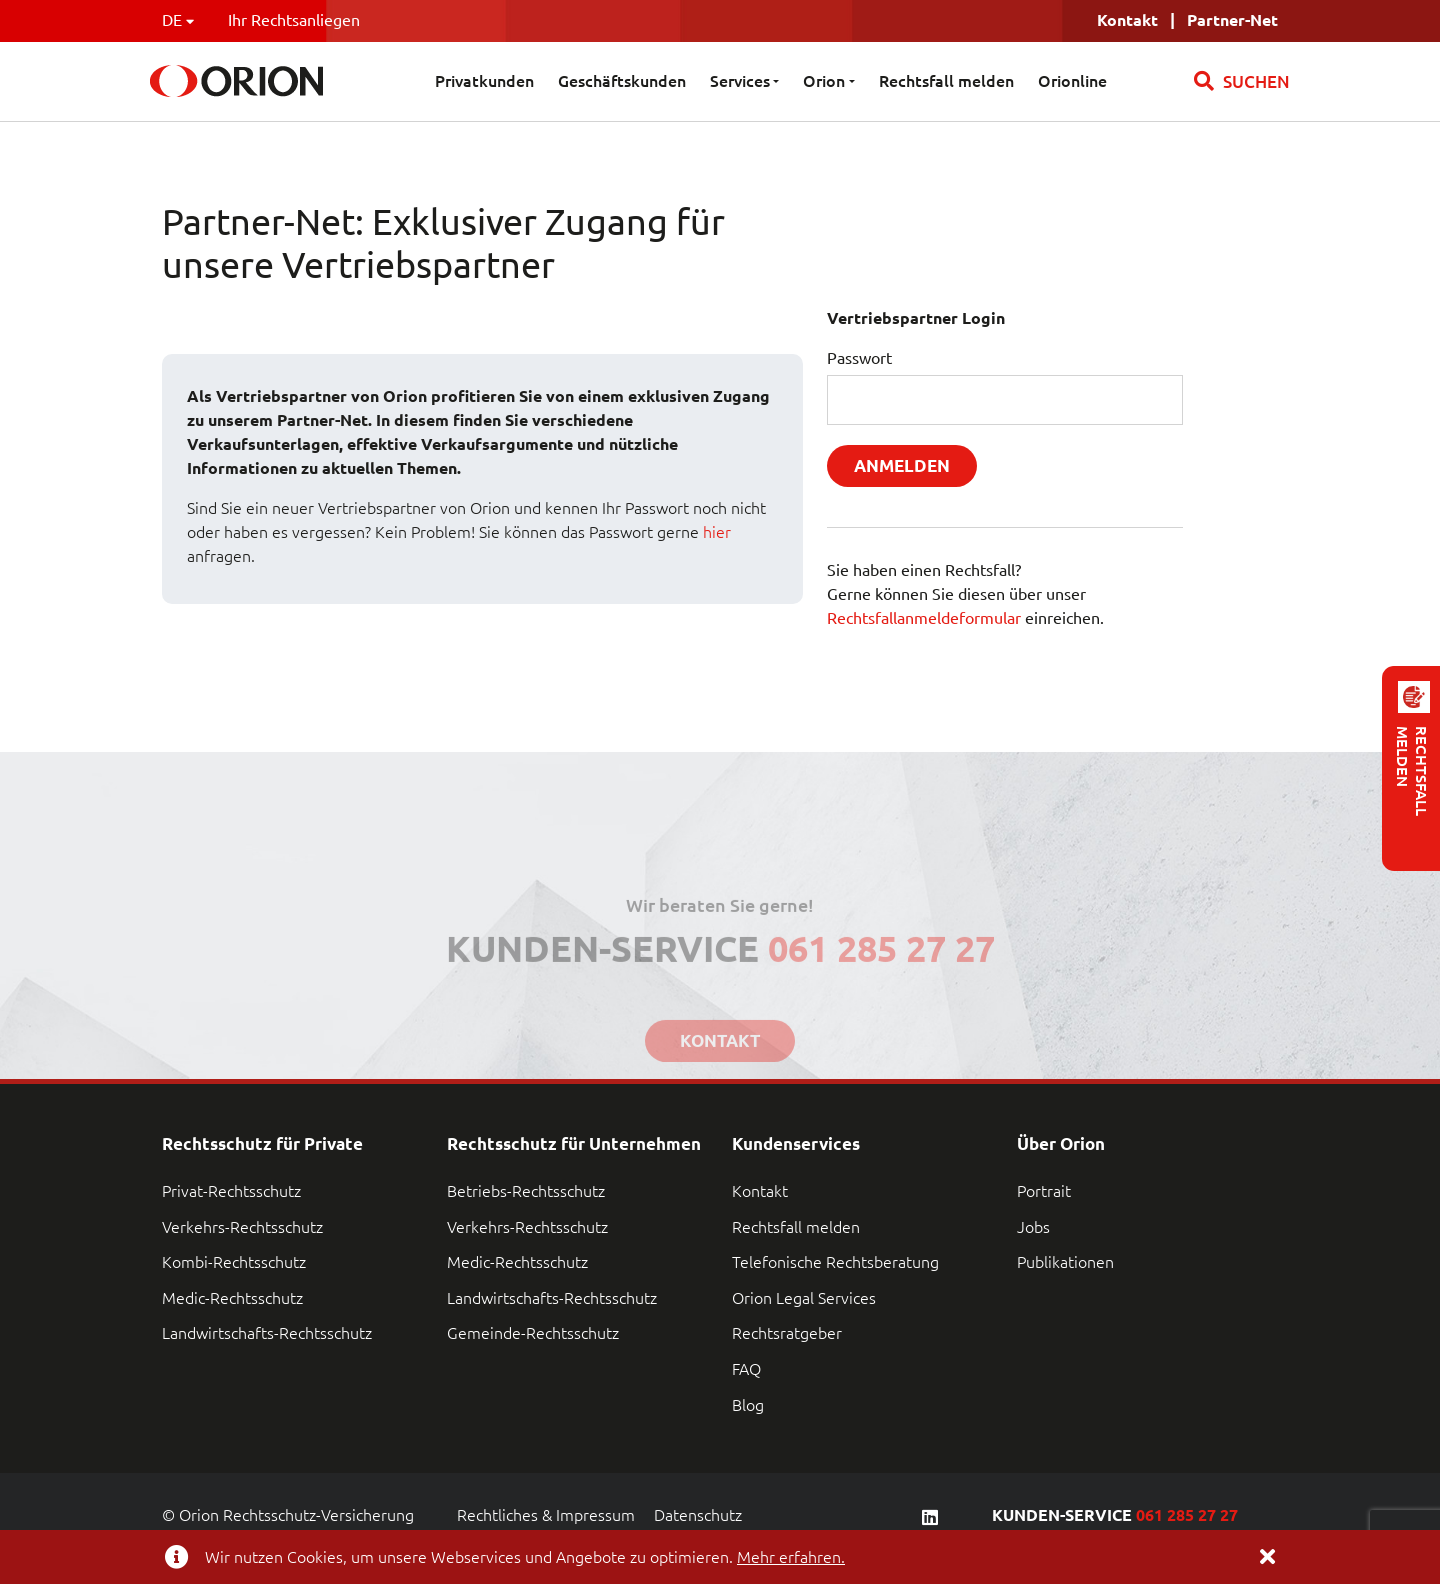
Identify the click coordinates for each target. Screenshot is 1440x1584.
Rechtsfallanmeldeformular (924, 618)
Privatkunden (484, 81)
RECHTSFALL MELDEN (1412, 771)
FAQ (746, 1369)
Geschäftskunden (622, 81)
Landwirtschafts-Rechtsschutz (267, 1333)
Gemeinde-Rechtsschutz (533, 1333)
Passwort (859, 358)
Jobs (1033, 1227)
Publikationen (1065, 1262)
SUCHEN (1242, 81)
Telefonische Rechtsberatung (835, 1262)
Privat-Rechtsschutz (231, 1191)
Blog (748, 1405)
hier (717, 532)
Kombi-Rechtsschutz (234, 1262)
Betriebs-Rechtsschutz (526, 1191)
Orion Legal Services (804, 1298)
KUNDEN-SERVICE (1115, 1515)
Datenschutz (698, 1515)
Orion (824, 81)
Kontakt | (1142, 20)
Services (740, 81)
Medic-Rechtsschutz (232, 1298)
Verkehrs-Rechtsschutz (242, 1227)
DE (178, 20)
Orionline (1072, 81)
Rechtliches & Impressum (546, 1515)
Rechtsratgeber (787, 1333)
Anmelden (902, 465)
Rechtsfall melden (946, 81)
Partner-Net (1232, 20)
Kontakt (760, 1191)
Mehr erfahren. (791, 1557)
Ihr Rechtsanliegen (294, 20)
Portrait (1044, 1191)
